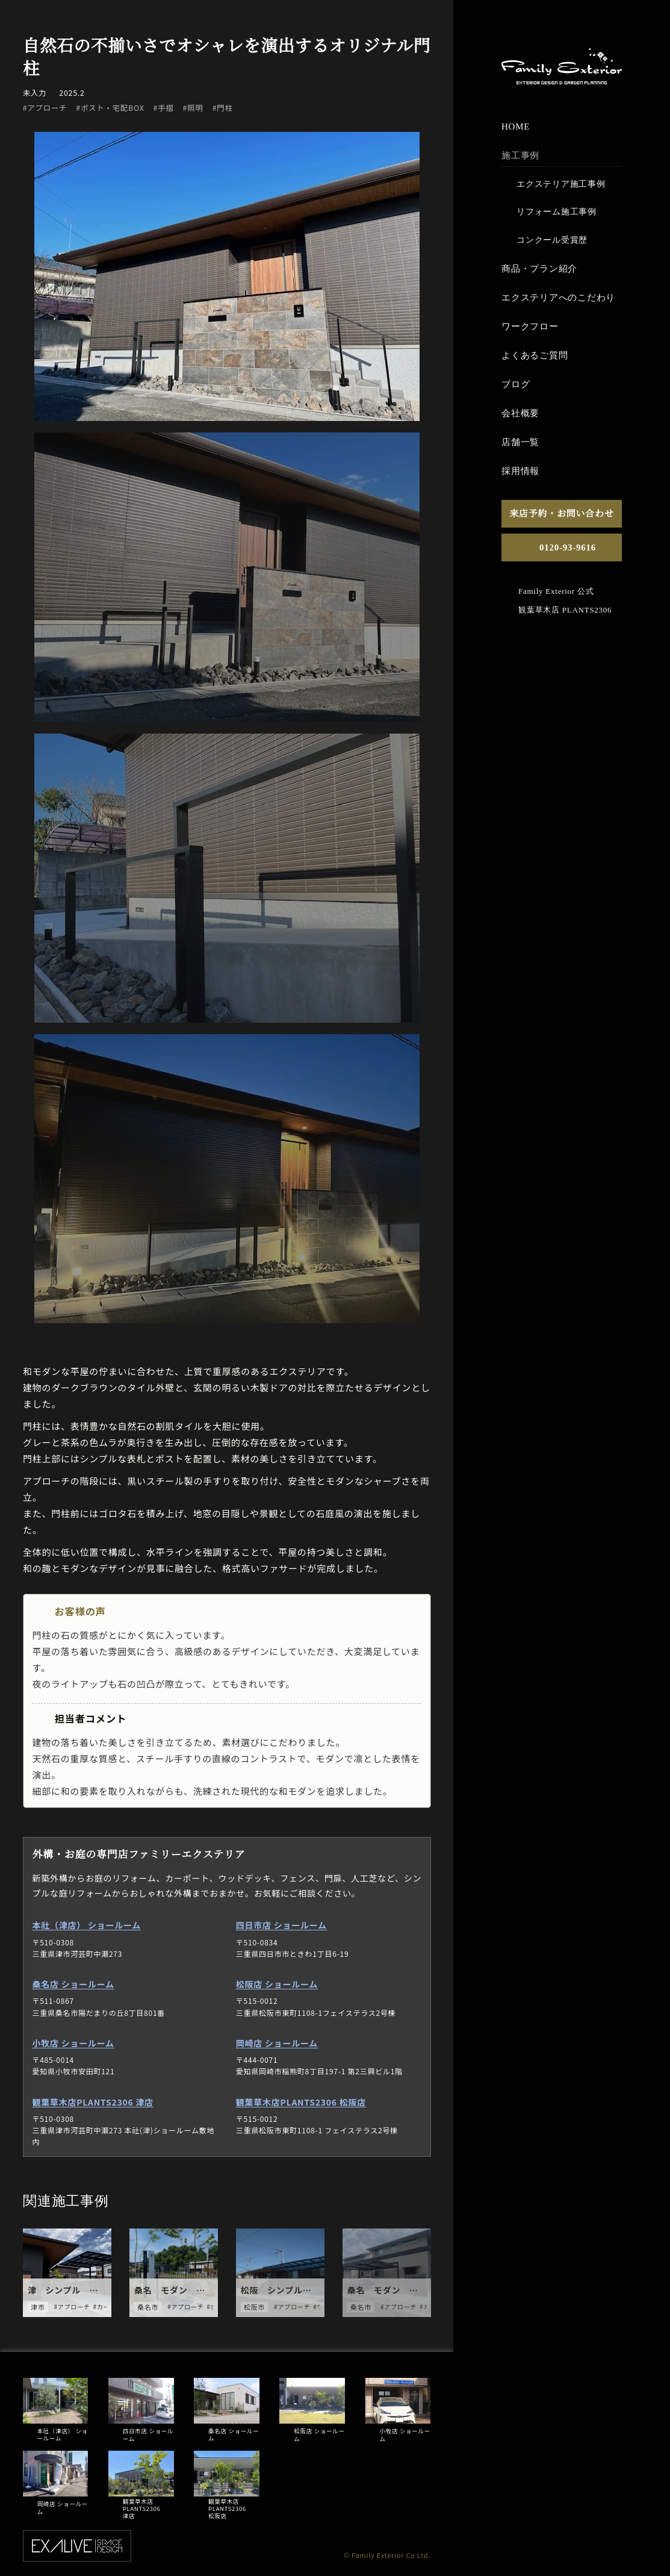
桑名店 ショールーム (73, 1984)
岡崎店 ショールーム (277, 2043)
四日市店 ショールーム (281, 1925)
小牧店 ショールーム (73, 2043)
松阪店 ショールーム (277, 1984)
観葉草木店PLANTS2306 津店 (92, 2101)
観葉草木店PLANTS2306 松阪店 (301, 2101)
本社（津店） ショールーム (86, 1925)
